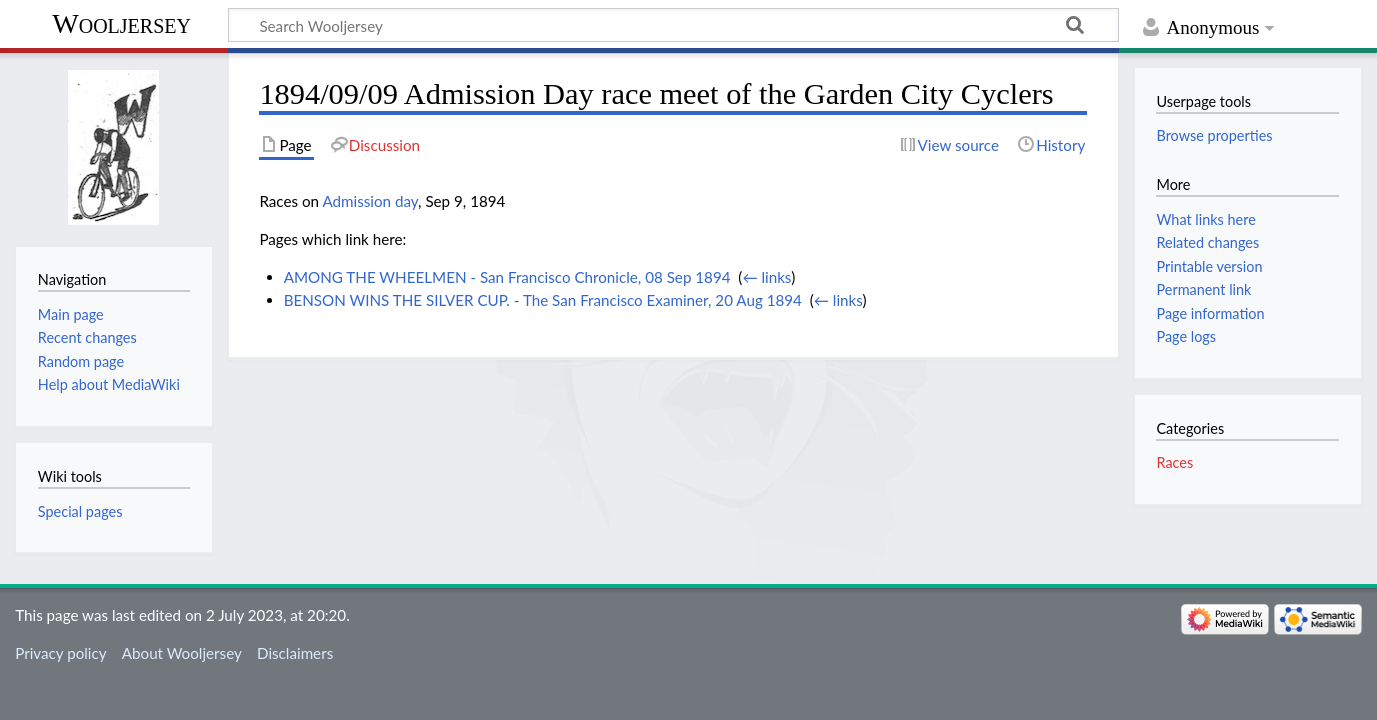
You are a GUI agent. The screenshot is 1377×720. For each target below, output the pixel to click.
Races (1174, 462)
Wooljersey (121, 23)
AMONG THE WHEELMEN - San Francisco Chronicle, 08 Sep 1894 (507, 277)
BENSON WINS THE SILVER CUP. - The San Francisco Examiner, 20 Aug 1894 (543, 300)
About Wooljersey (182, 653)
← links (766, 277)
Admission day (370, 201)
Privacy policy (60, 653)
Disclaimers (295, 653)
